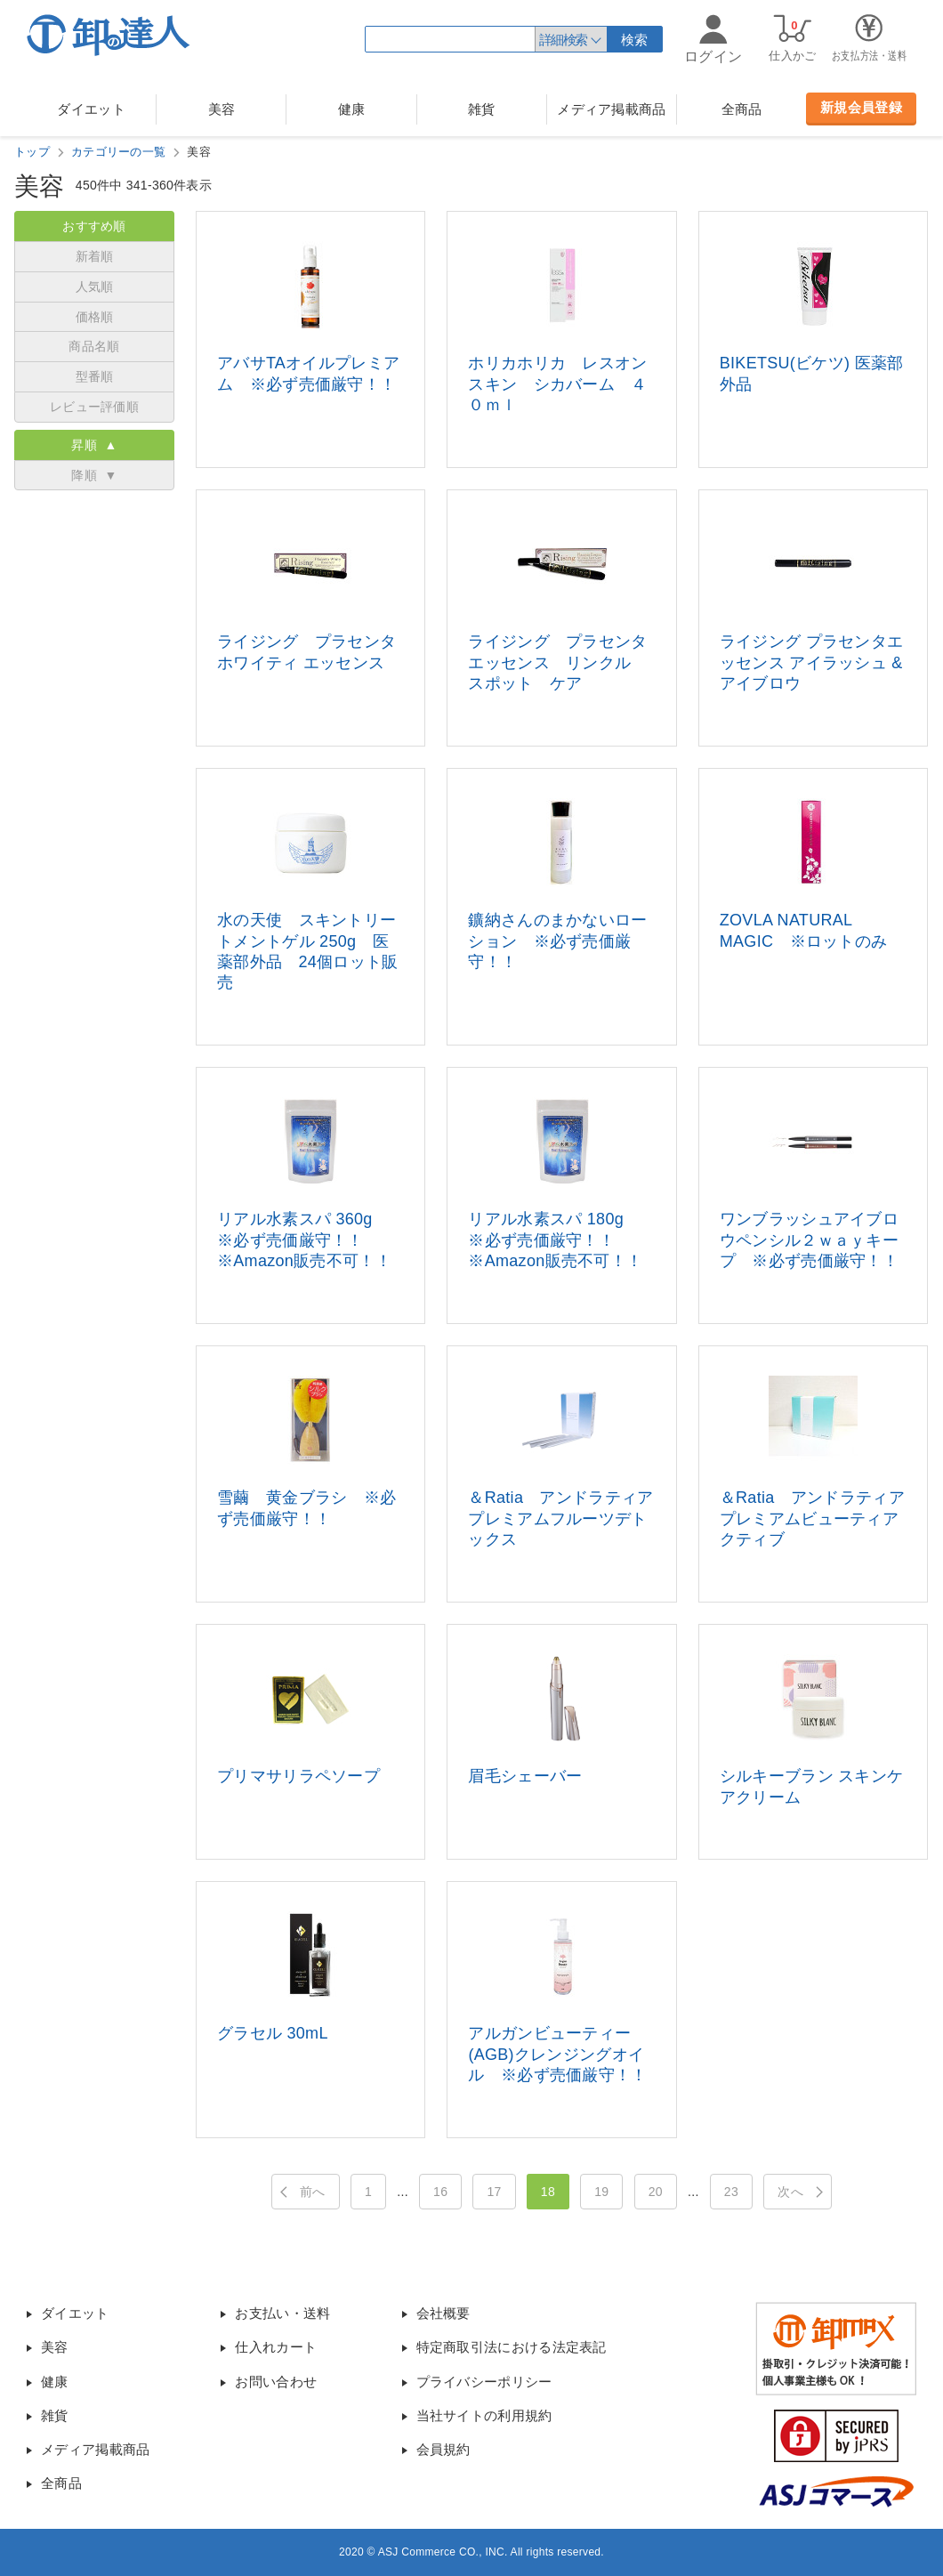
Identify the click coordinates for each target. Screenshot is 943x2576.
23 (731, 2191)
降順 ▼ (94, 475)
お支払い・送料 (282, 2313)
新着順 (95, 256)
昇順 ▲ (94, 445)
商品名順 (94, 346)
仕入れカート (276, 2346)
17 (494, 2191)
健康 (352, 109)
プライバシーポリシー (484, 2381)
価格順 (95, 317)
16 (440, 2191)
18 (548, 2191)
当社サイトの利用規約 (484, 2415)
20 (656, 2191)
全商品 (741, 109)
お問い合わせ (276, 2381)
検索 (635, 39)
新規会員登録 (861, 107)
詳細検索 (563, 39)
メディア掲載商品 (611, 109)
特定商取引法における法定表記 (511, 2346)
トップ (32, 151)
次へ (790, 2191)
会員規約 (443, 2449)
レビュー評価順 (94, 407)
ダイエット (91, 109)
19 (601, 2191)
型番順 (95, 376)
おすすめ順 (94, 226)
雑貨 (482, 109)
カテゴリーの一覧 (118, 151)
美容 (222, 109)
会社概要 (443, 2313)
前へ (313, 2191)
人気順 (95, 286)
